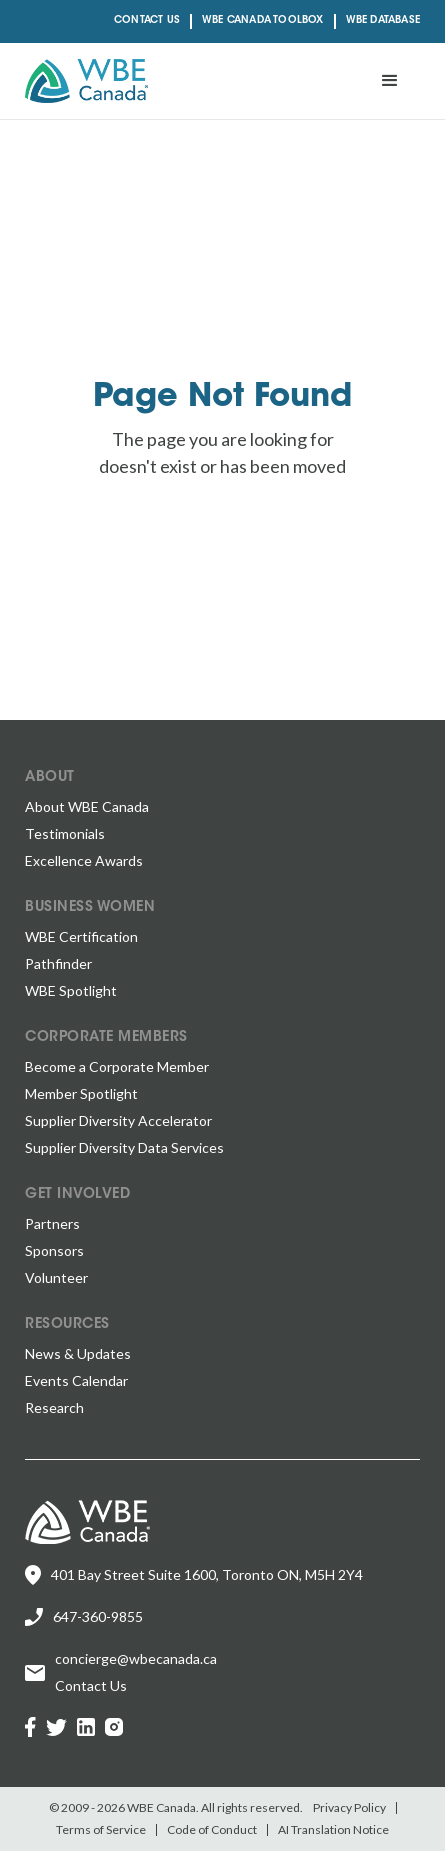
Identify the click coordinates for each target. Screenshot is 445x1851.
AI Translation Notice (333, 1830)
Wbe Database (383, 21)
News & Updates (78, 1353)
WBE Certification (81, 936)
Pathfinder (58, 963)
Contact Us (147, 21)
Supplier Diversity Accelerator (118, 1120)
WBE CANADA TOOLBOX (263, 21)
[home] (86, 81)
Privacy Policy (349, 1808)
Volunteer (56, 1277)
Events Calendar (76, 1380)
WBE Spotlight (71, 990)
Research (54, 1407)
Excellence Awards (84, 860)
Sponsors (54, 1250)
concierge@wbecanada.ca (136, 1658)
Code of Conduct (212, 1830)
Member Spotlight (81, 1093)
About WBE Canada (87, 806)
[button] (390, 81)
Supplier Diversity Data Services (124, 1147)
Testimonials (65, 833)
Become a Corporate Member (117, 1066)
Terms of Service (101, 1830)
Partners (52, 1223)
